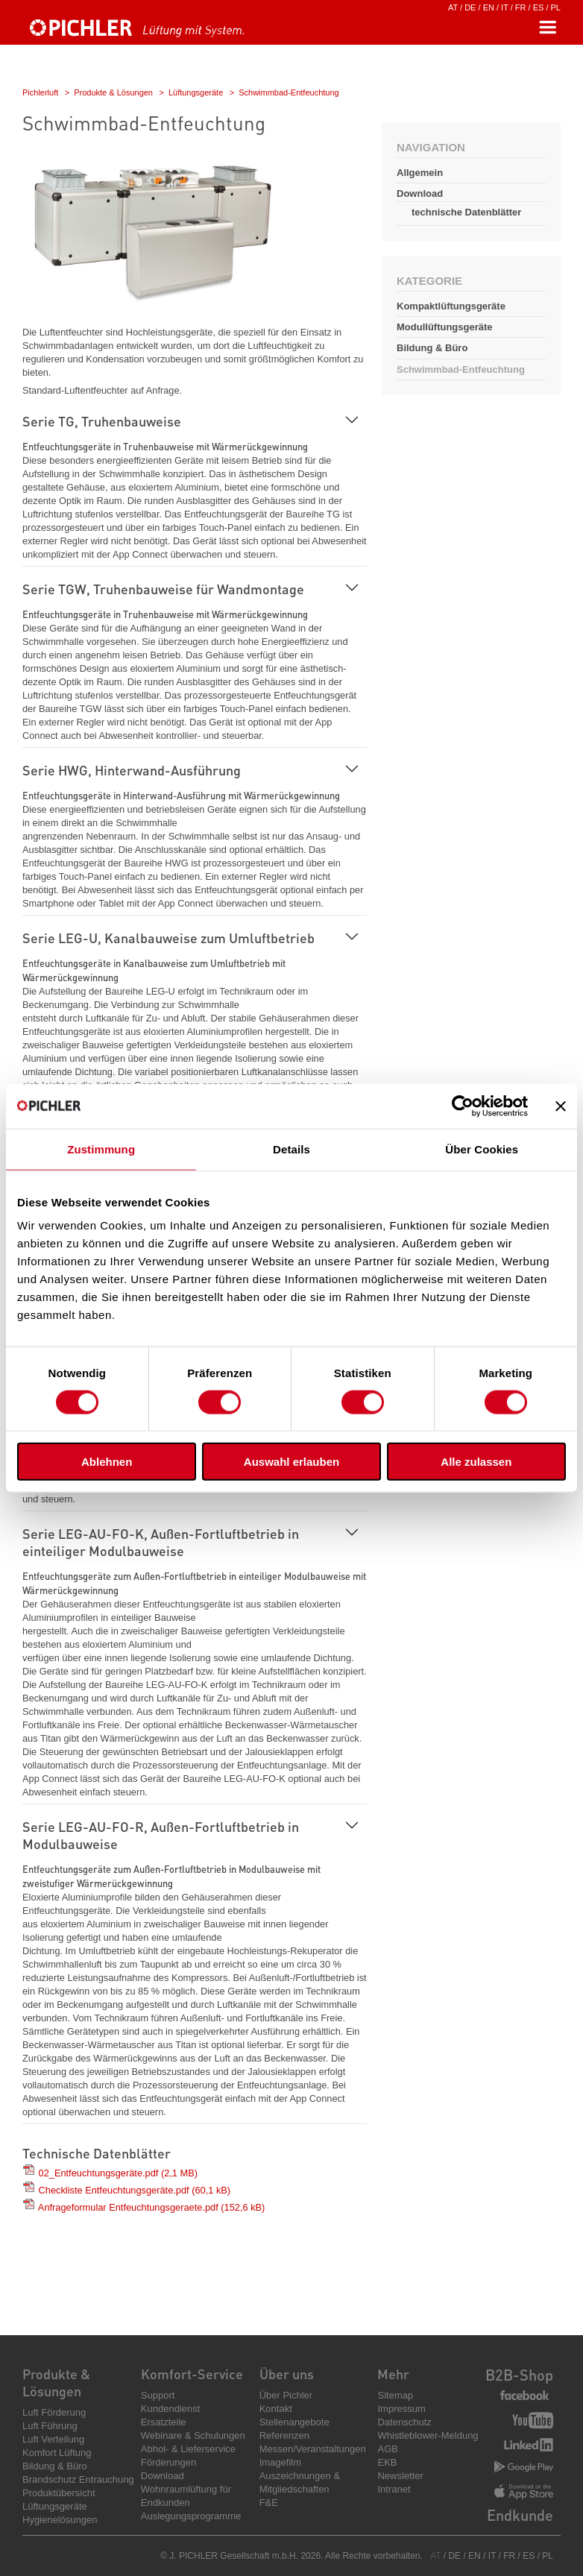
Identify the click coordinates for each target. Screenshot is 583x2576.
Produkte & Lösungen (113, 92)
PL (556, 7)
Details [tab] (291, 1148)
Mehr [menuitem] (393, 2373)
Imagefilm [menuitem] (280, 2462)
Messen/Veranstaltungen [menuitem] (312, 2448)
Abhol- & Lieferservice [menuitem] (188, 2448)
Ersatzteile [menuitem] (163, 2422)
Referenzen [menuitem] (284, 2435)
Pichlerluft (40, 92)
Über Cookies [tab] (481, 1148)
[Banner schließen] (560, 1105)
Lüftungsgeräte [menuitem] (54, 2506)
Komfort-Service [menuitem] (192, 2373)
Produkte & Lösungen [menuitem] (56, 2382)
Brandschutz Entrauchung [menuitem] (78, 2479)
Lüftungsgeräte (195, 92)
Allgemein (420, 172)
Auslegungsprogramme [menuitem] (191, 2516)
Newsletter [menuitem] (400, 2475)
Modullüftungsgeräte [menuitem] (445, 327)
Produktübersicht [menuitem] (58, 2492)
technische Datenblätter (466, 212)
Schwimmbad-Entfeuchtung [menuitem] (461, 369)
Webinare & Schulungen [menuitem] (193, 2435)
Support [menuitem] (158, 2395)
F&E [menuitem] (268, 2502)
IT (504, 7)
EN (488, 7)
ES (538, 7)
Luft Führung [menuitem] (50, 2425)
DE (470, 7)
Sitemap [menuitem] (395, 2395)
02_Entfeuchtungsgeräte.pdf (118, 2173)
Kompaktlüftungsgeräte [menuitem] (451, 306)
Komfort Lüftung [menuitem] (57, 2452)
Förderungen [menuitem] (168, 2462)
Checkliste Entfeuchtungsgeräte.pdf (135, 2190)
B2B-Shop (519, 2374)
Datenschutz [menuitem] (404, 2422)
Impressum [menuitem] (401, 2408)
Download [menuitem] (162, 2475)
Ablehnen (106, 1461)
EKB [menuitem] (387, 2462)
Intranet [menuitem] (393, 2489)
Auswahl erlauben (291, 1461)
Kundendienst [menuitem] (171, 2408)
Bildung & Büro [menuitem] (432, 347)
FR (520, 7)
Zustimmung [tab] (101, 1148)
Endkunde (520, 2515)
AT (453, 7)
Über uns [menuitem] (286, 2373)
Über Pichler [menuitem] (286, 2395)
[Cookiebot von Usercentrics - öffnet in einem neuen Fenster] (462, 1106)
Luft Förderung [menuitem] (54, 2412)
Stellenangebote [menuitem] (294, 2422)
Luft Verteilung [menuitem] (53, 2439)
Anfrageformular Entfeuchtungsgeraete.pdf (151, 2207)
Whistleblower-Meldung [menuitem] (427, 2435)
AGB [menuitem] (387, 2448)
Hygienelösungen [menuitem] (59, 2519)
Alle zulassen (476, 1461)
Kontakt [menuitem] (275, 2408)
